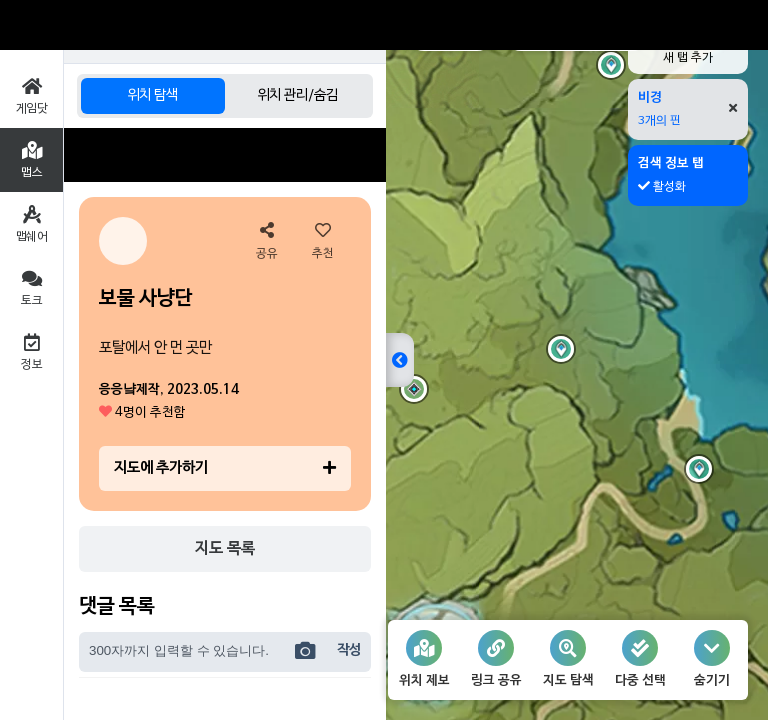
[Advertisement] (225, 155)
